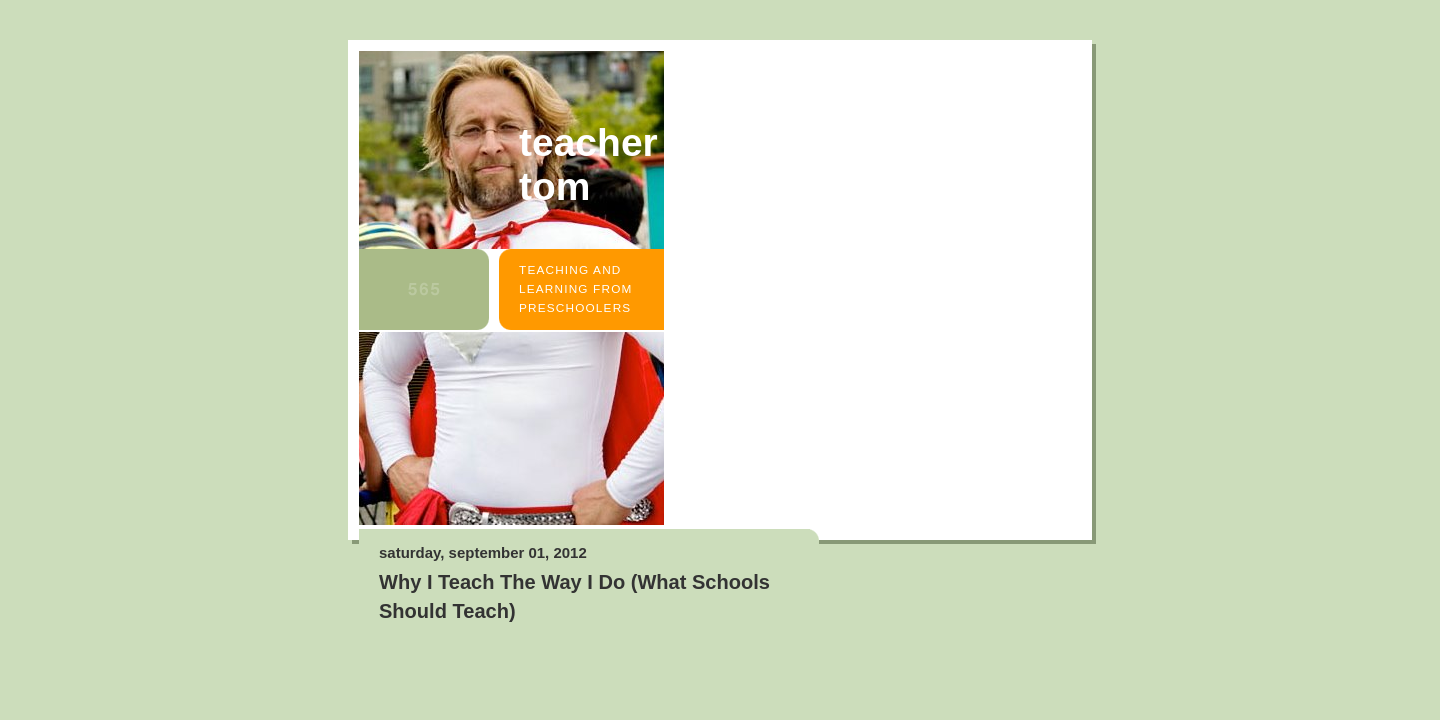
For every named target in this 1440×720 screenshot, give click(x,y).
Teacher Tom (588, 164)
